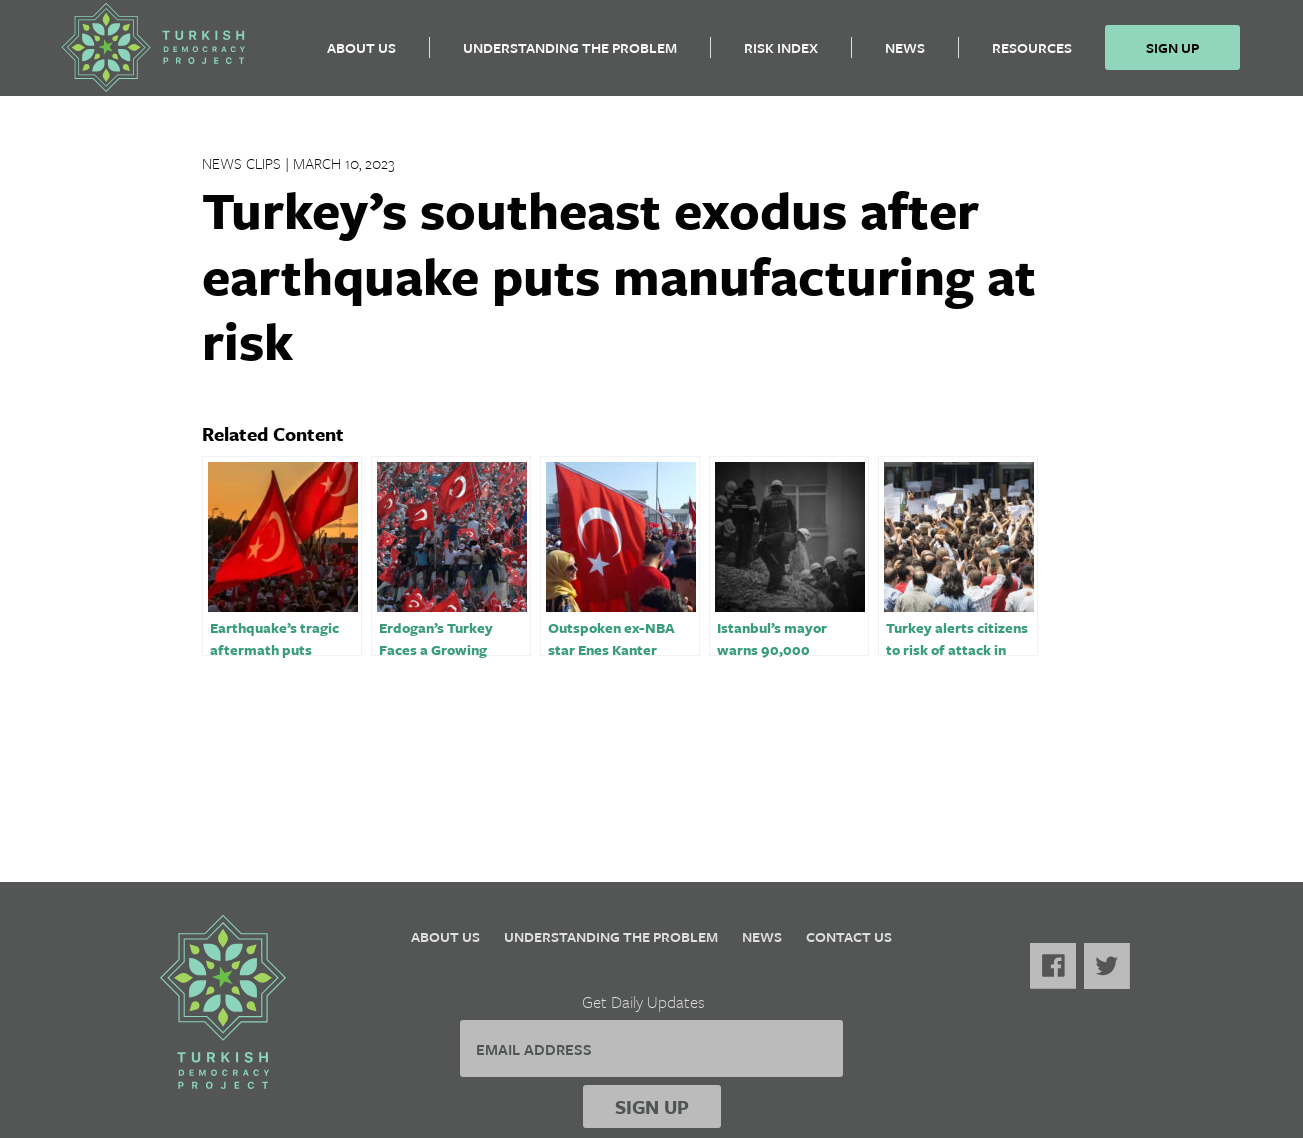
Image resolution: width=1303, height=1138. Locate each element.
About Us (361, 55)
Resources (1032, 55)
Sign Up (1172, 55)
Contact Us (849, 936)
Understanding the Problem (570, 55)
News (905, 55)
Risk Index (781, 55)
